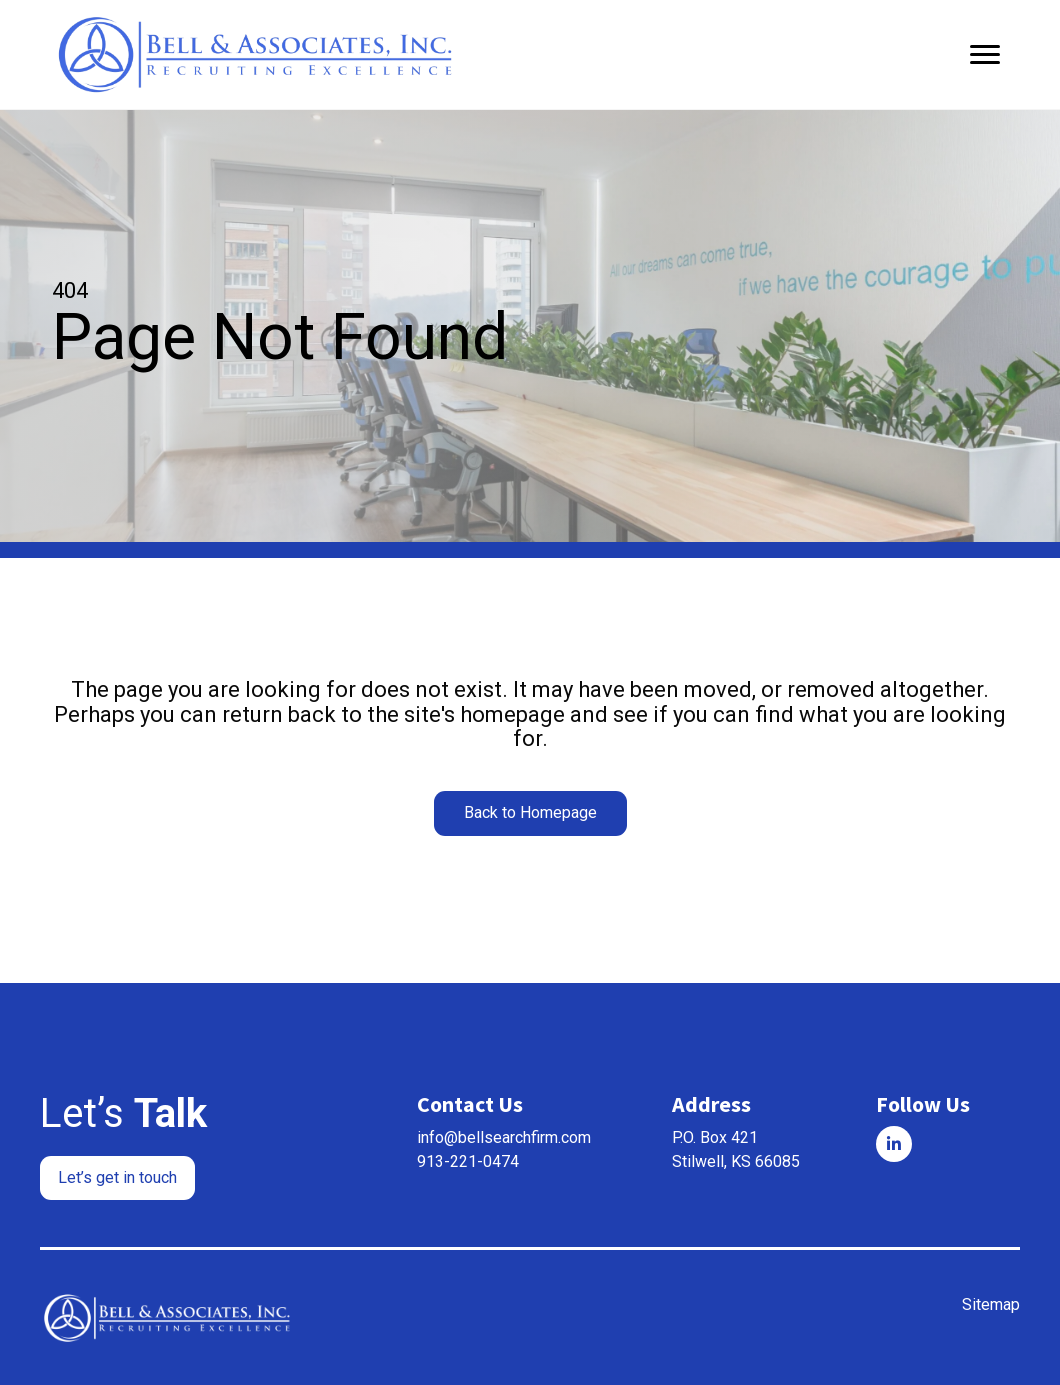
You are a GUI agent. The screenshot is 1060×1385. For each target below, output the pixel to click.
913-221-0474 (468, 1160)
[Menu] (985, 55)
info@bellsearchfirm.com (504, 1136)
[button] (530, 813)
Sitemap (991, 1303)
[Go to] (894, 1143)
